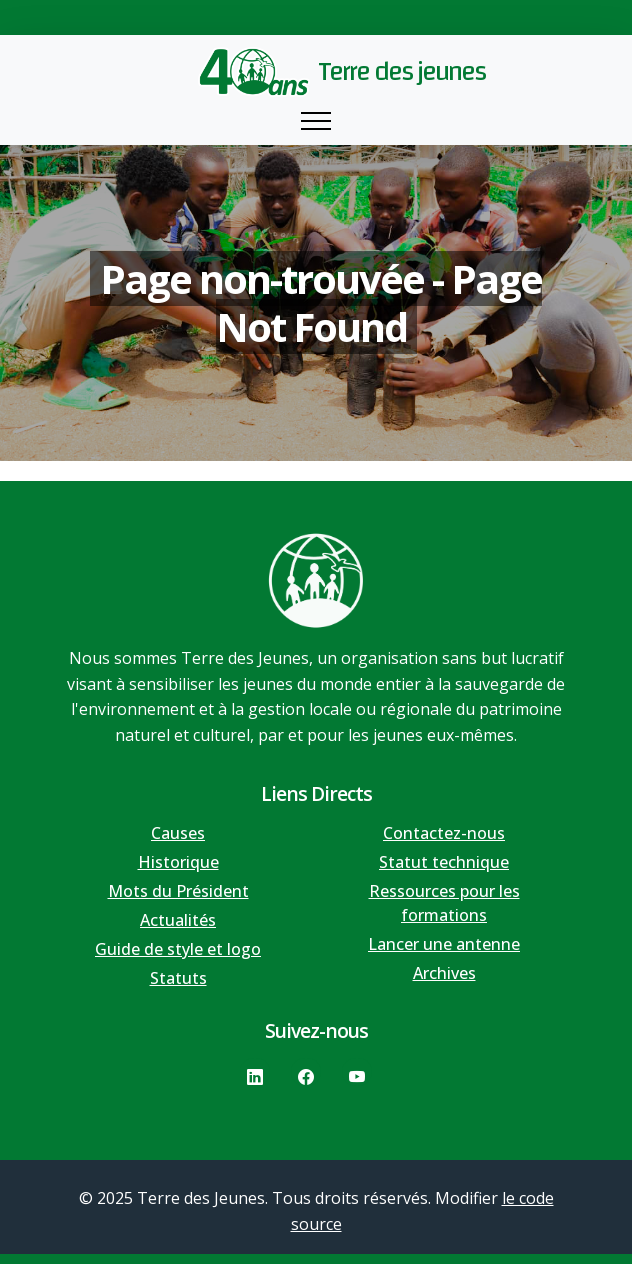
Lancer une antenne (444, 944)
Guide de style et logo (178, 949)
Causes (178, 833)
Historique (178, 862)
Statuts (178, 978)
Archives (444, 973)
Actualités (178, 920)
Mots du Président (178, 891)
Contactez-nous (444, 833)
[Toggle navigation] (316, 121)
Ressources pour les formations (444, 903)
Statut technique (444, 862)
